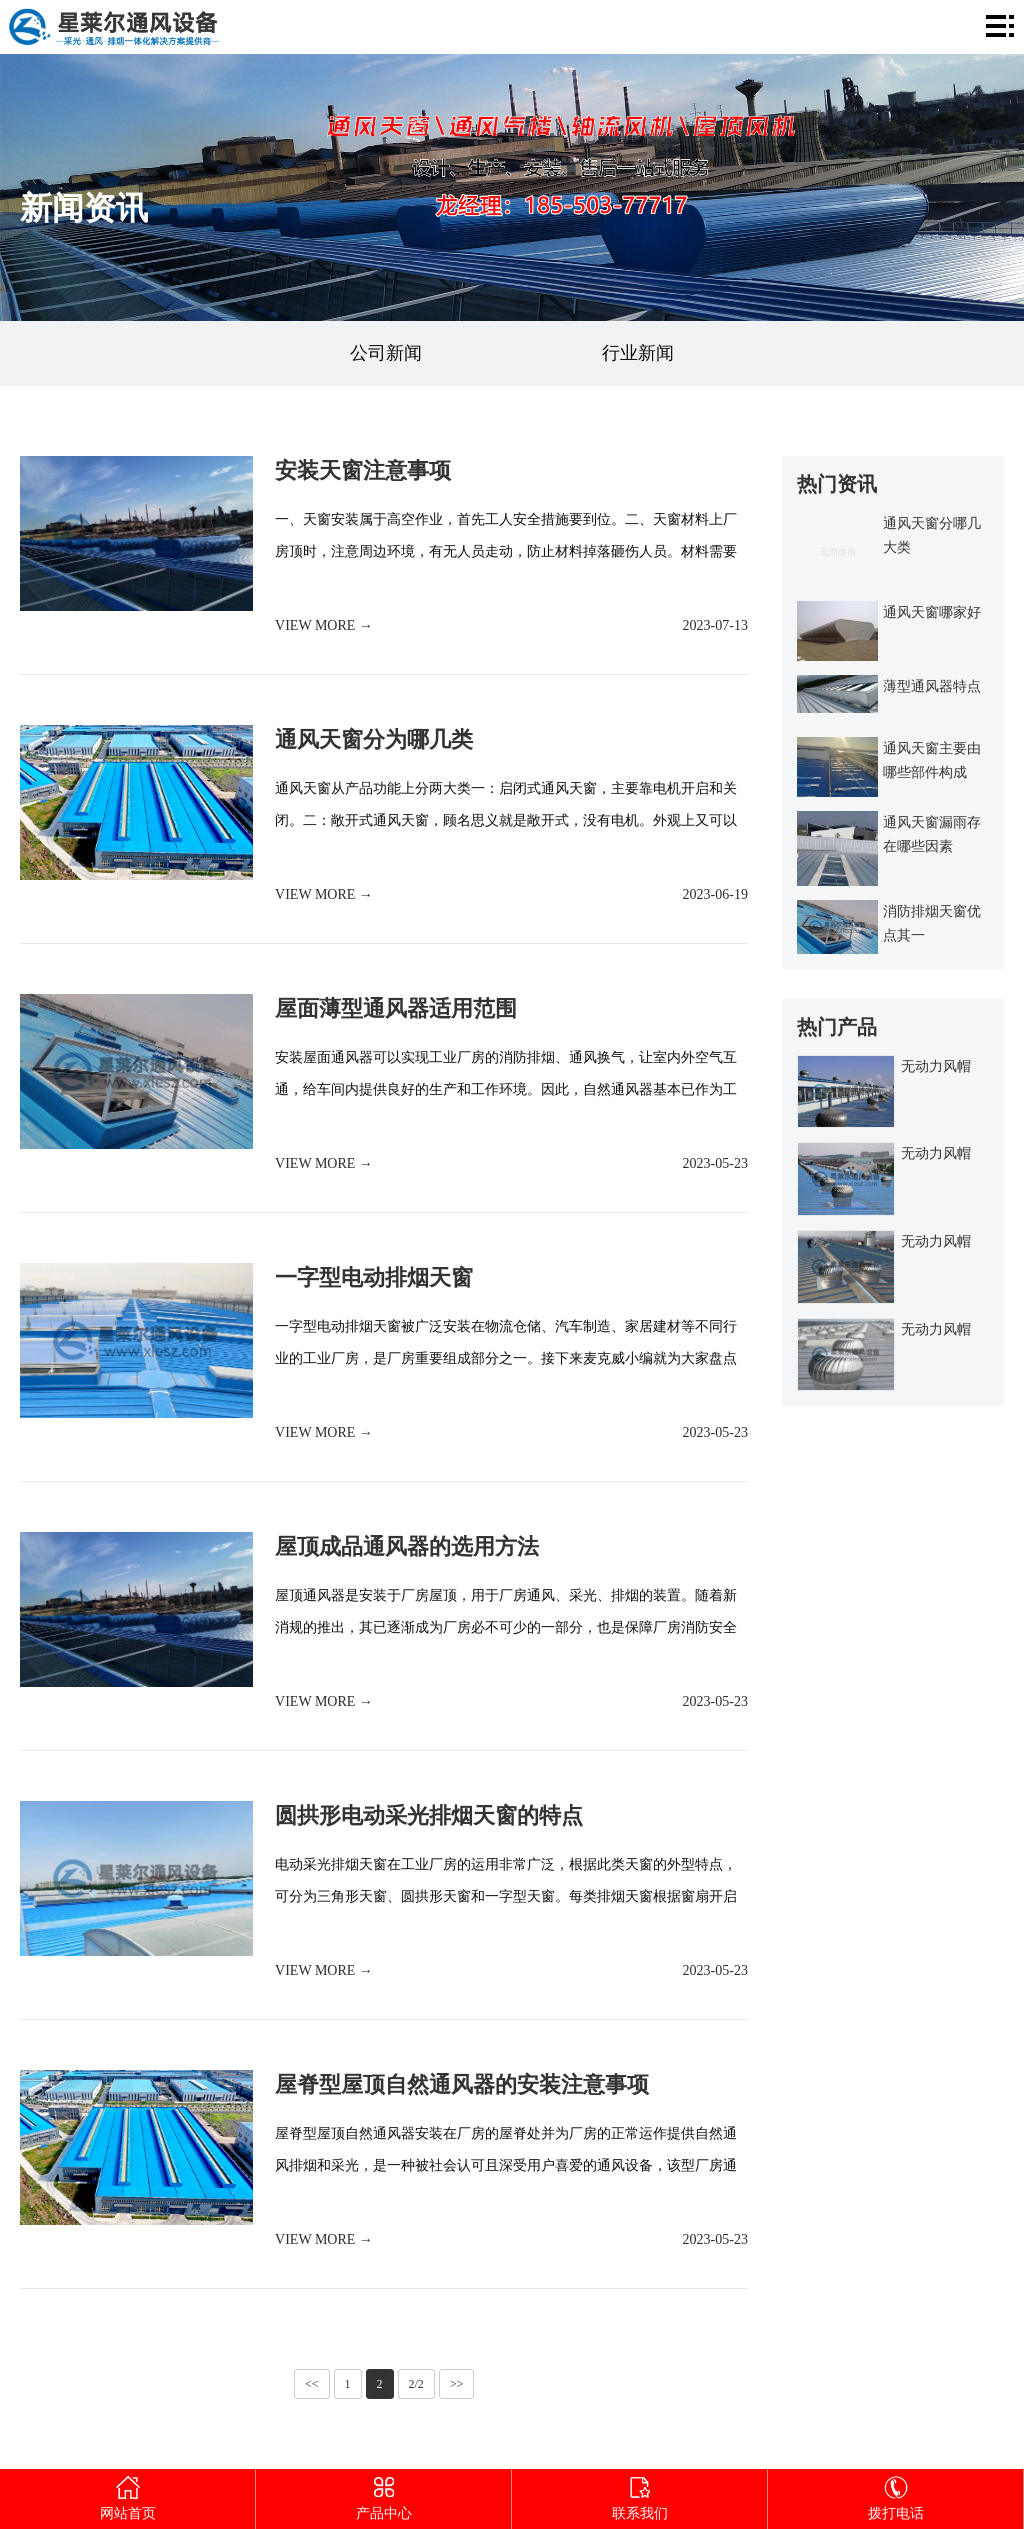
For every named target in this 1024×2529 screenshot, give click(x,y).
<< (312, 2384)
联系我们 (639, 2495)
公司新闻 (386, 353)
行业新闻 (638, 353)
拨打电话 (895, 2495)
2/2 (416, 2384)
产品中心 (383, 2495)
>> (457, 2384)
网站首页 (127, 2495)
